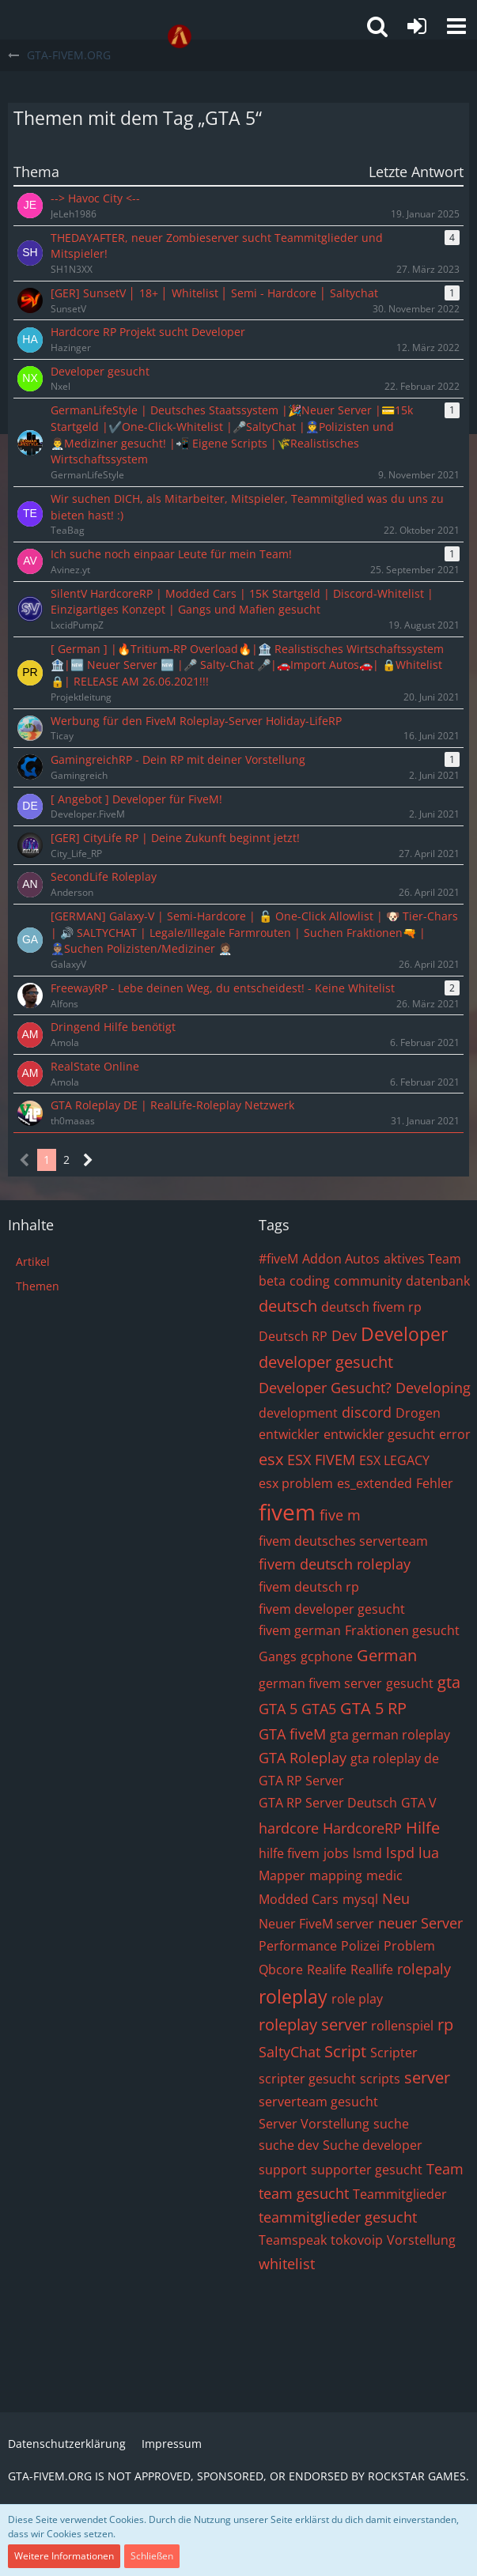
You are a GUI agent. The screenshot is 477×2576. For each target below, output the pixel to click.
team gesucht (304, 2193)
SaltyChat (289, 2051)
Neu (396, 1898)
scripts (380, 2078)
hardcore (289, 1828)
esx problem (296, 1483)
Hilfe (423, 1827)
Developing (433, 1387)
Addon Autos (341, 1258)
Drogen (418, 1413)
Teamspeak (293, 2240)
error (455, 1434)
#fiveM (278, 1258)
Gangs (278, 1656)
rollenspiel (402, 2025)
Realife (326, 1969)
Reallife (371, 1969)
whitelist (287, 2263)
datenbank (438, 1281)
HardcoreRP (362, 1828)
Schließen (152, 2556)
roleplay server (313, 2024)
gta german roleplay (390, 1734)
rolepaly (424, 1968)
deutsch (288, 1305)
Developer (404, 1334)
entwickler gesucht (379, 1434)
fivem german (300, 1630)
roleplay (293, 1996)
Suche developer (372, 2145)
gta (448, 1682)
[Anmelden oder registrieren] (417, 26)
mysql (360, 1899)
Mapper (282, 1875)
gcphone (327, 1656)
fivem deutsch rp (309, 1587)
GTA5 (318, 1708)
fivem (287, 1512)
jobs (336, 1853)
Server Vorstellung (314, 2123)
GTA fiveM (292, 1733)
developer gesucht (326, 1362)
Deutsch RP (293, 1336)
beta (272, 1281)
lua (428, 1852)
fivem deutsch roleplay (335, 1563)
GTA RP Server (301, 1780)
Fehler (434, 1483)
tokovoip (357, 2240)
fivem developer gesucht (332, 1609)
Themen (37, 1286)
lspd (400, 1852)
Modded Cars (299, 1899)
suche (391, 2123)
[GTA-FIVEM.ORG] (180, 36)
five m (340, 1514)
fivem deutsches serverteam (343, 1541)
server (427, 2077)
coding (310, 1281)
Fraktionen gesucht (402, 1630)
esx (271, 1459)
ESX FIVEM (321, 1459)
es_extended (374, 1483)
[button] (456, 26)
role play (357, 1999)
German (387, 1655)
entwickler (289, 1434)
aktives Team (422, 1258)
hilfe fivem (289, 1853)
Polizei (360, 1946)
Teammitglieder (400, 2194)
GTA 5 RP (373, 1708)
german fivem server (320, 1683)
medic (384, 1875)
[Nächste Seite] (88, 1160)
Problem (409, 1946)
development (298, 1413)
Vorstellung (421, 2240)
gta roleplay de (394, 1758)
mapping (335, 1875)
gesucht (409, 1683)
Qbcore (281, 1969)
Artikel (33, 1261)
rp (445, 2024)
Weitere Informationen (64, 2556)
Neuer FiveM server (316, 1923)
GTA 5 (278, 1708)
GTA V (419, 1802)
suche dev (289, 2145)
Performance (298, 1946)
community (368, 1281)
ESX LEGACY (394, 1460)
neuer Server (420, 1922)
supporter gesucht (366, 2169)
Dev (344, 1335)
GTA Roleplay (302, 1757)
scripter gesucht (307, 2078)
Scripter (394, 2052)
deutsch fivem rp (371, 1307)
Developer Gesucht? (325, 1387)
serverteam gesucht (318, 2101)
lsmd (367, 1853)
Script (345, 2051)
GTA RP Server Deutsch (328, 1802)
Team (445, 2168)
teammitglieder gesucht (338, 2217)
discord (367, 1412)
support (283, 2169)
